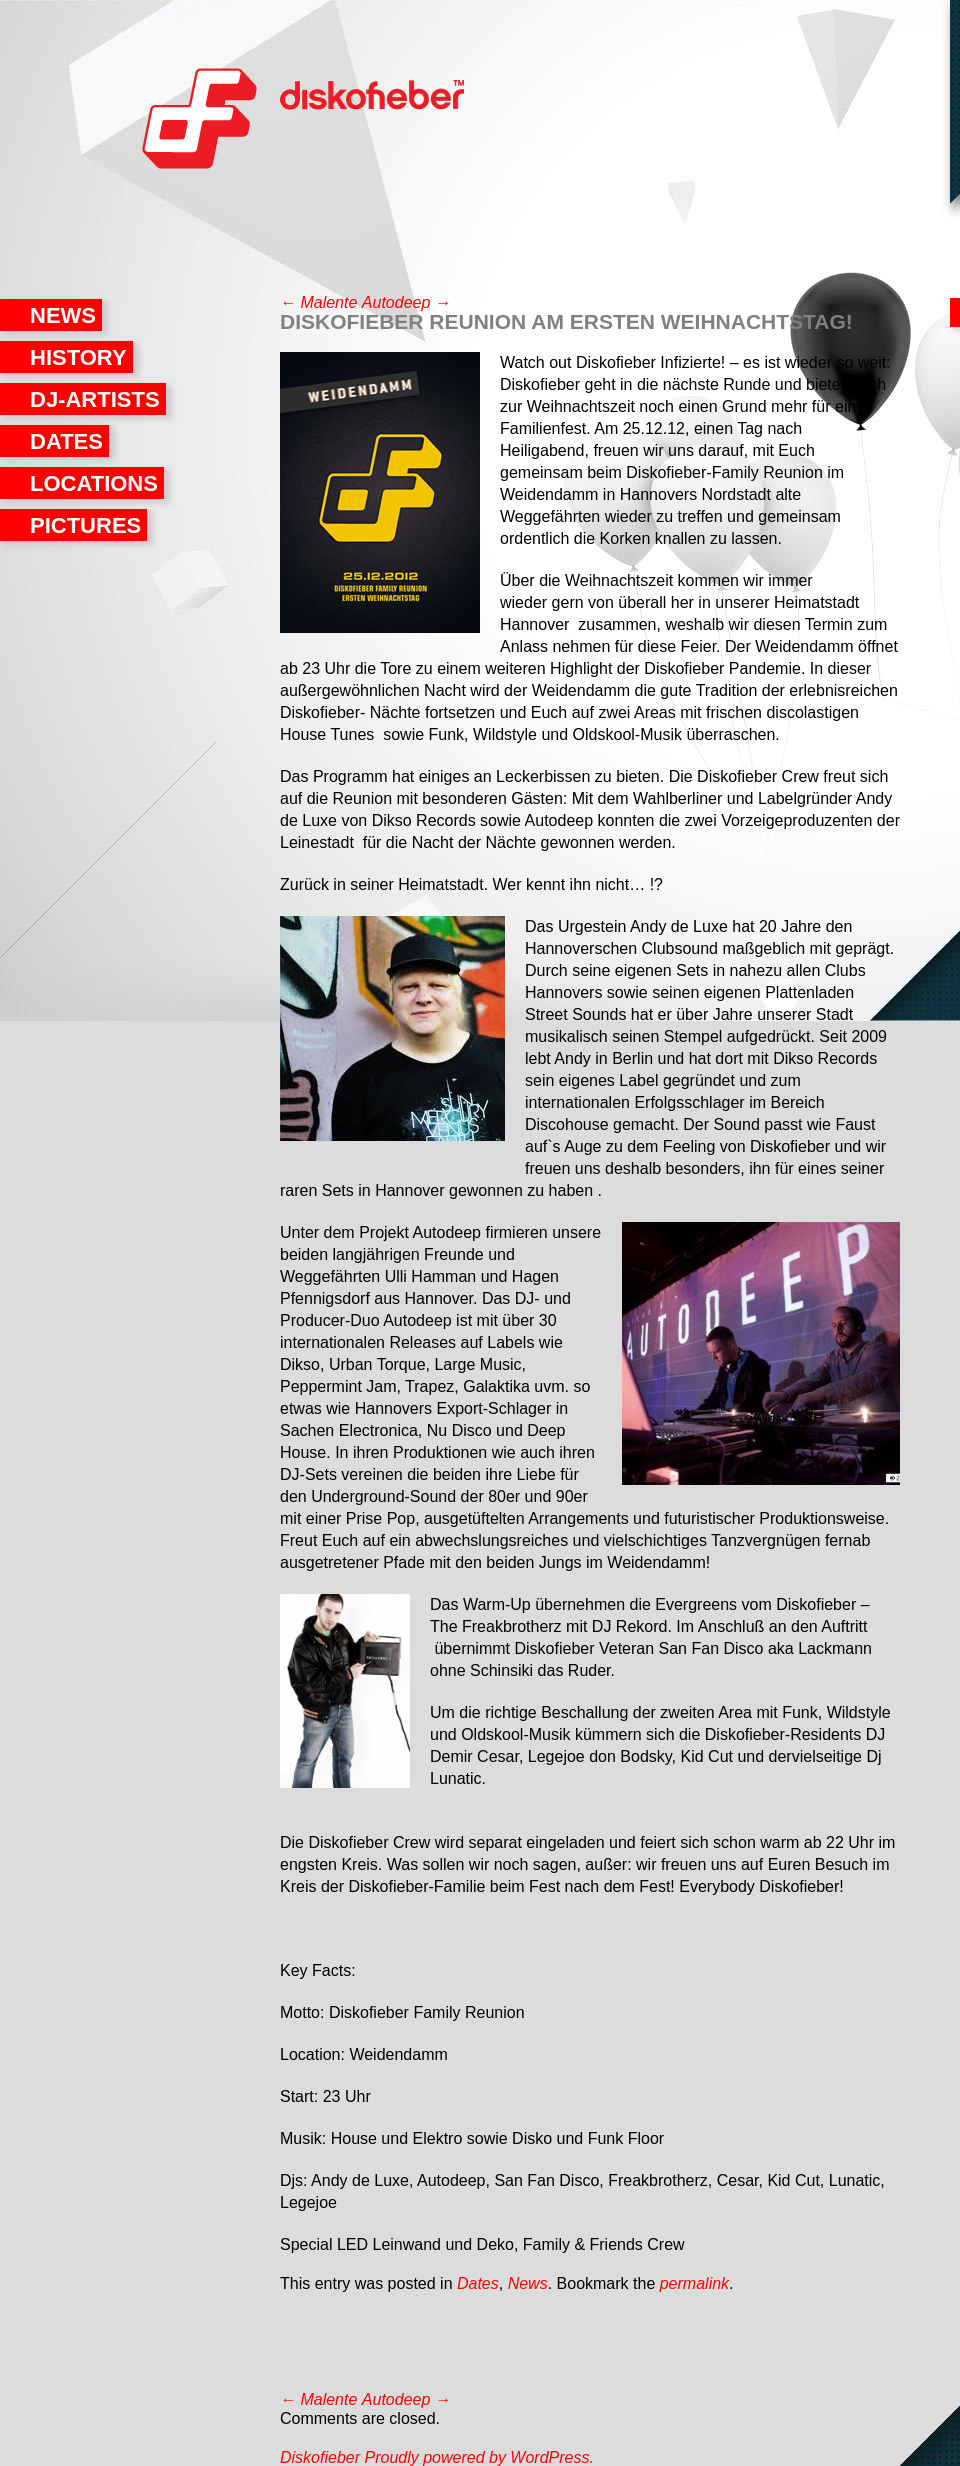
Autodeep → (406, 302)
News (63, 315)
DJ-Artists (95, 399)
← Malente (318, 302)
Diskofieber (200, 125)
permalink (694, 2283)
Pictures (85, 525)
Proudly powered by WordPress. (478, 2457)
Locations (94, 483)
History (78, 357)
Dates (66, 441)
